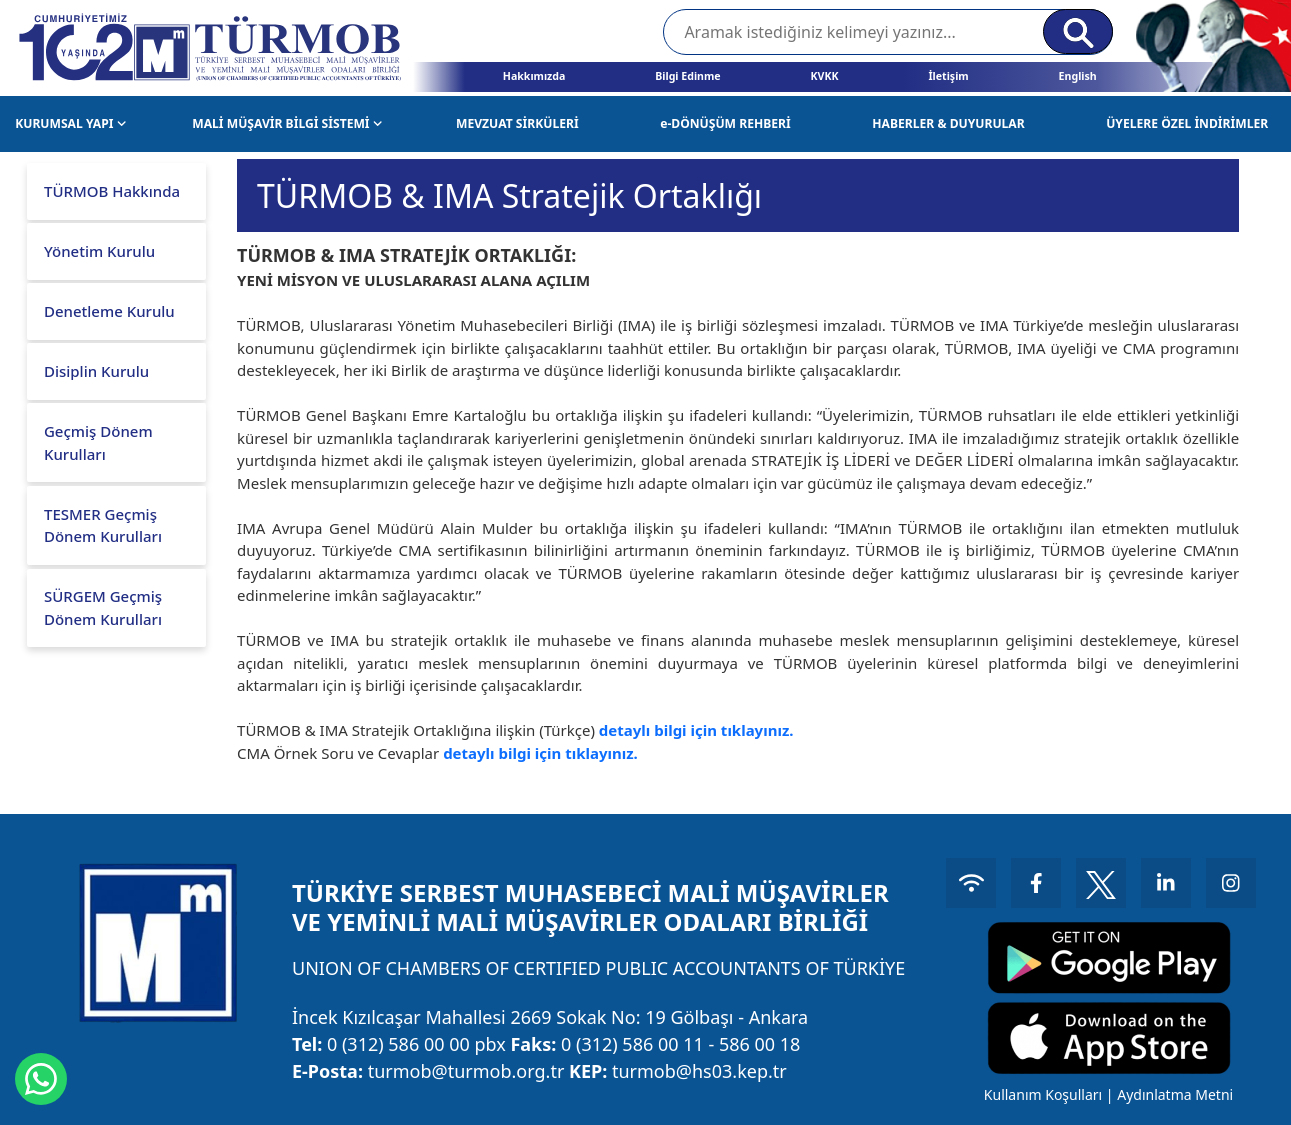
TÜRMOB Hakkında (112, 191)
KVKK (825, 76)
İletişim (948, 76)
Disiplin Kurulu (96, 371)
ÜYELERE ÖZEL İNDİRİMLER (1187, 123)
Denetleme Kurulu (109, 311)
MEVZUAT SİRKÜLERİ (517, 123)
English (1078, 76)
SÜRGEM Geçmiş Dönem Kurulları (103, 607)
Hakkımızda (534, 76)
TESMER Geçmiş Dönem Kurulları (103, 525)
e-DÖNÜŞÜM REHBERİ (725, 123)
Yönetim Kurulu (99, 251)
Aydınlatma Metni (1175, 1094)
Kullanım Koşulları (1043, 1094)
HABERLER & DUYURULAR (948, 123)
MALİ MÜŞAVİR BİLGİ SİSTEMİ (287, 123)
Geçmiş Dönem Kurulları (98, 442)
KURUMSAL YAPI (70, 123)
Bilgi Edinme (687, 76)
